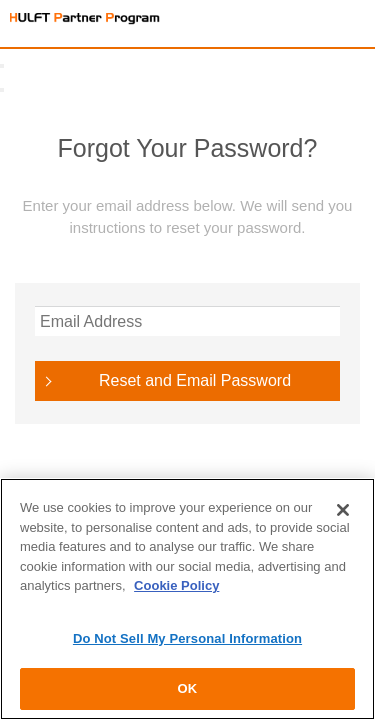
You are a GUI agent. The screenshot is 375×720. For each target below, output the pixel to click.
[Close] (343, 510)
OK (188, 688)
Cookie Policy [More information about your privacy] (176, 585)
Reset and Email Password (195, 380)
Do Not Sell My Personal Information (187, 638)
